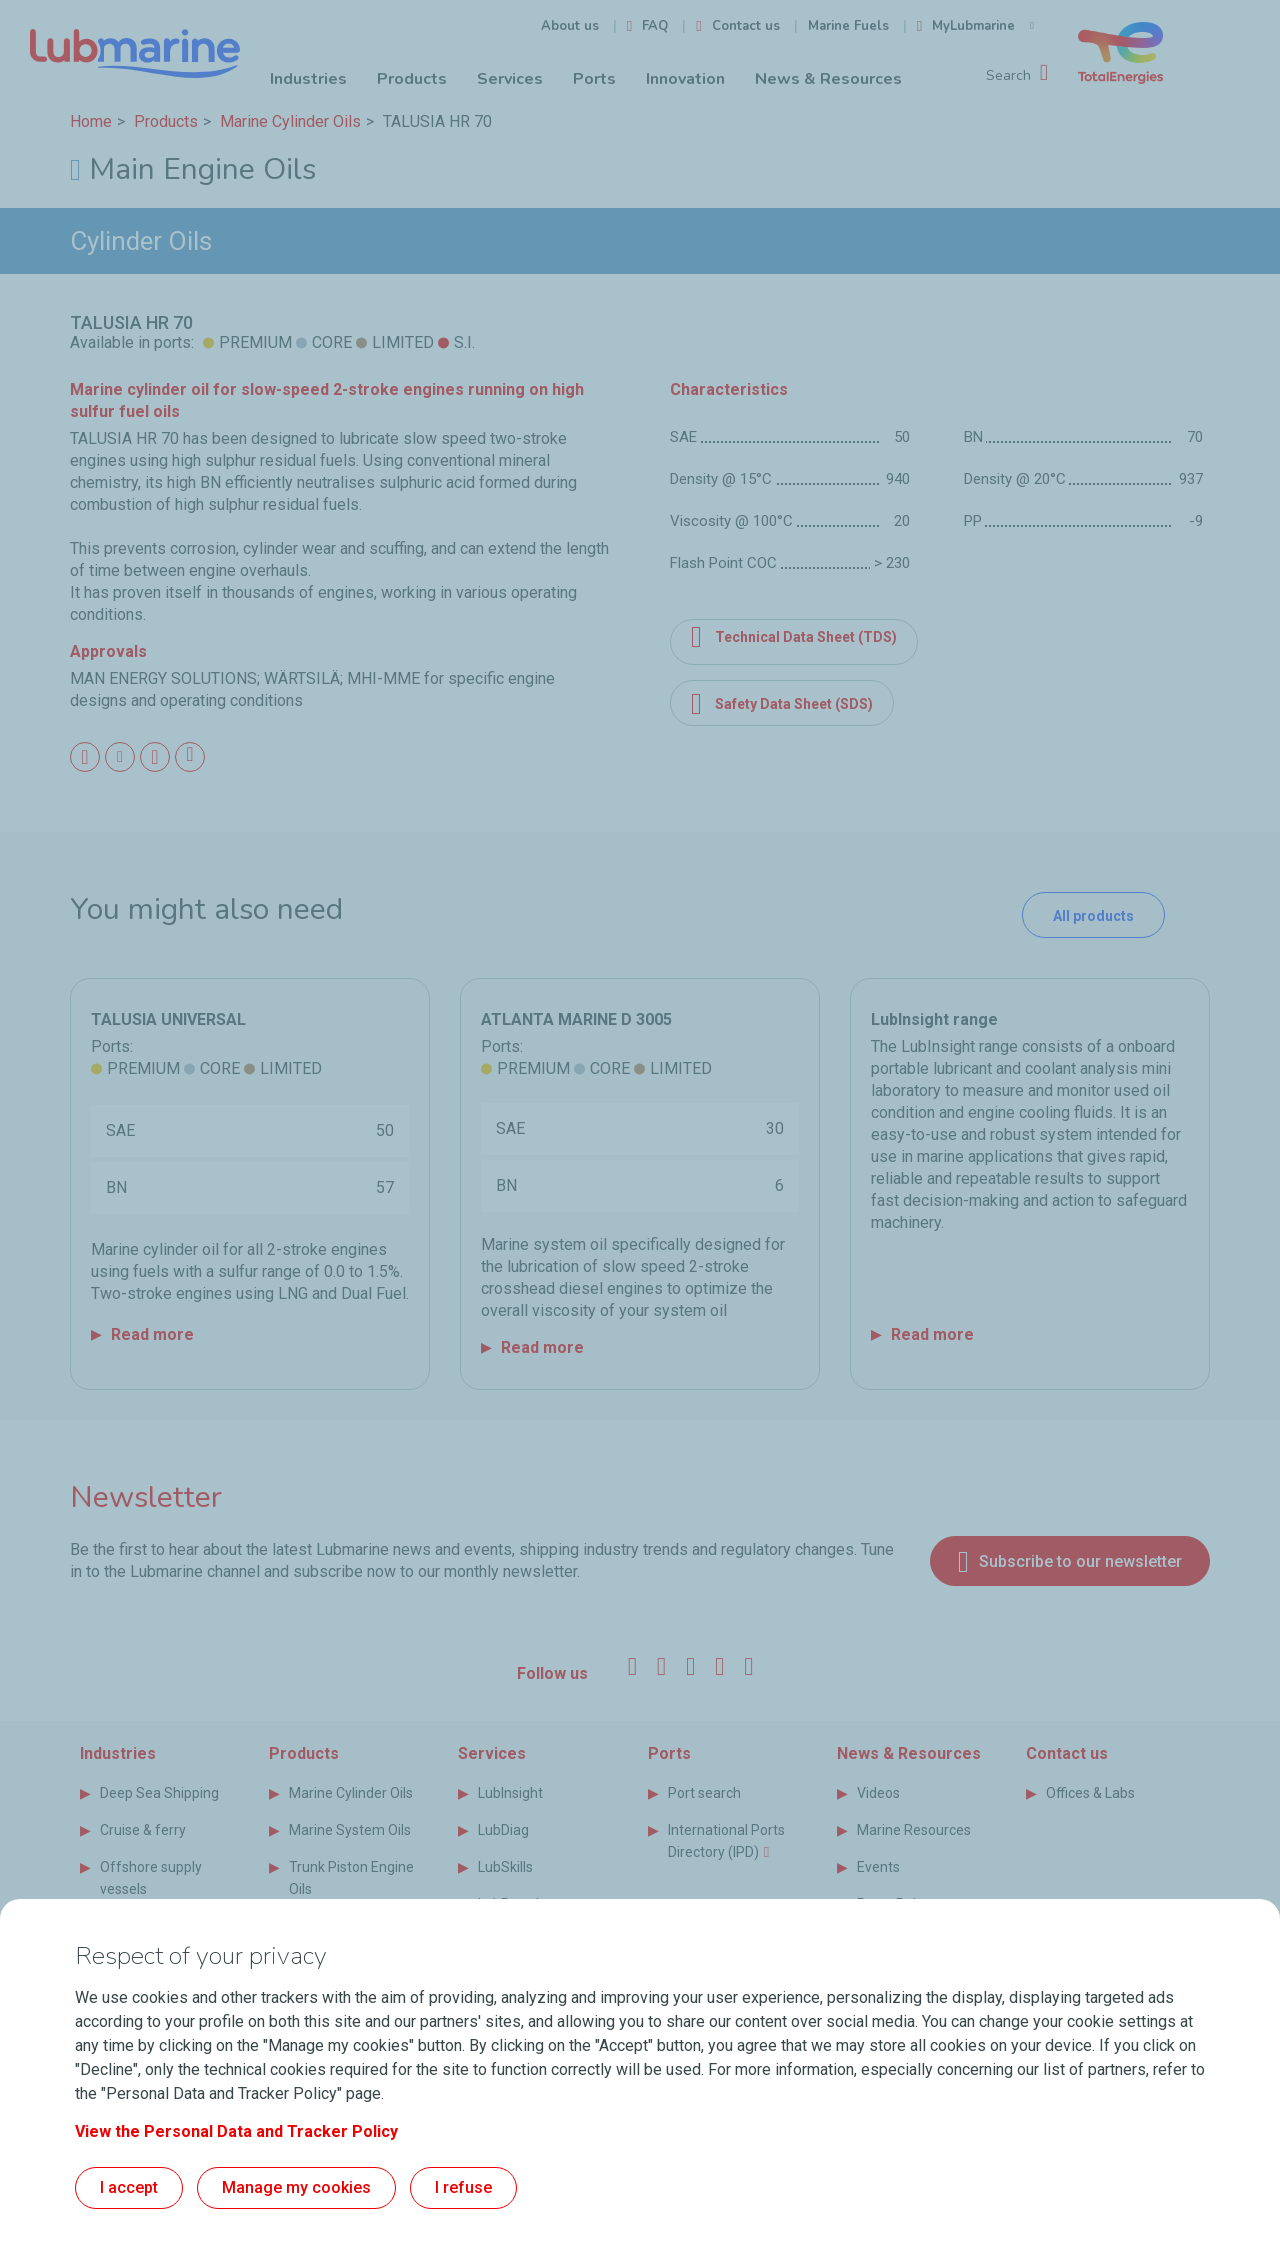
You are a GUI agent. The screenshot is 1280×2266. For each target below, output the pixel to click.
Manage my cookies (296, 2187)
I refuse (463, 2187)
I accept (129, 2187)
